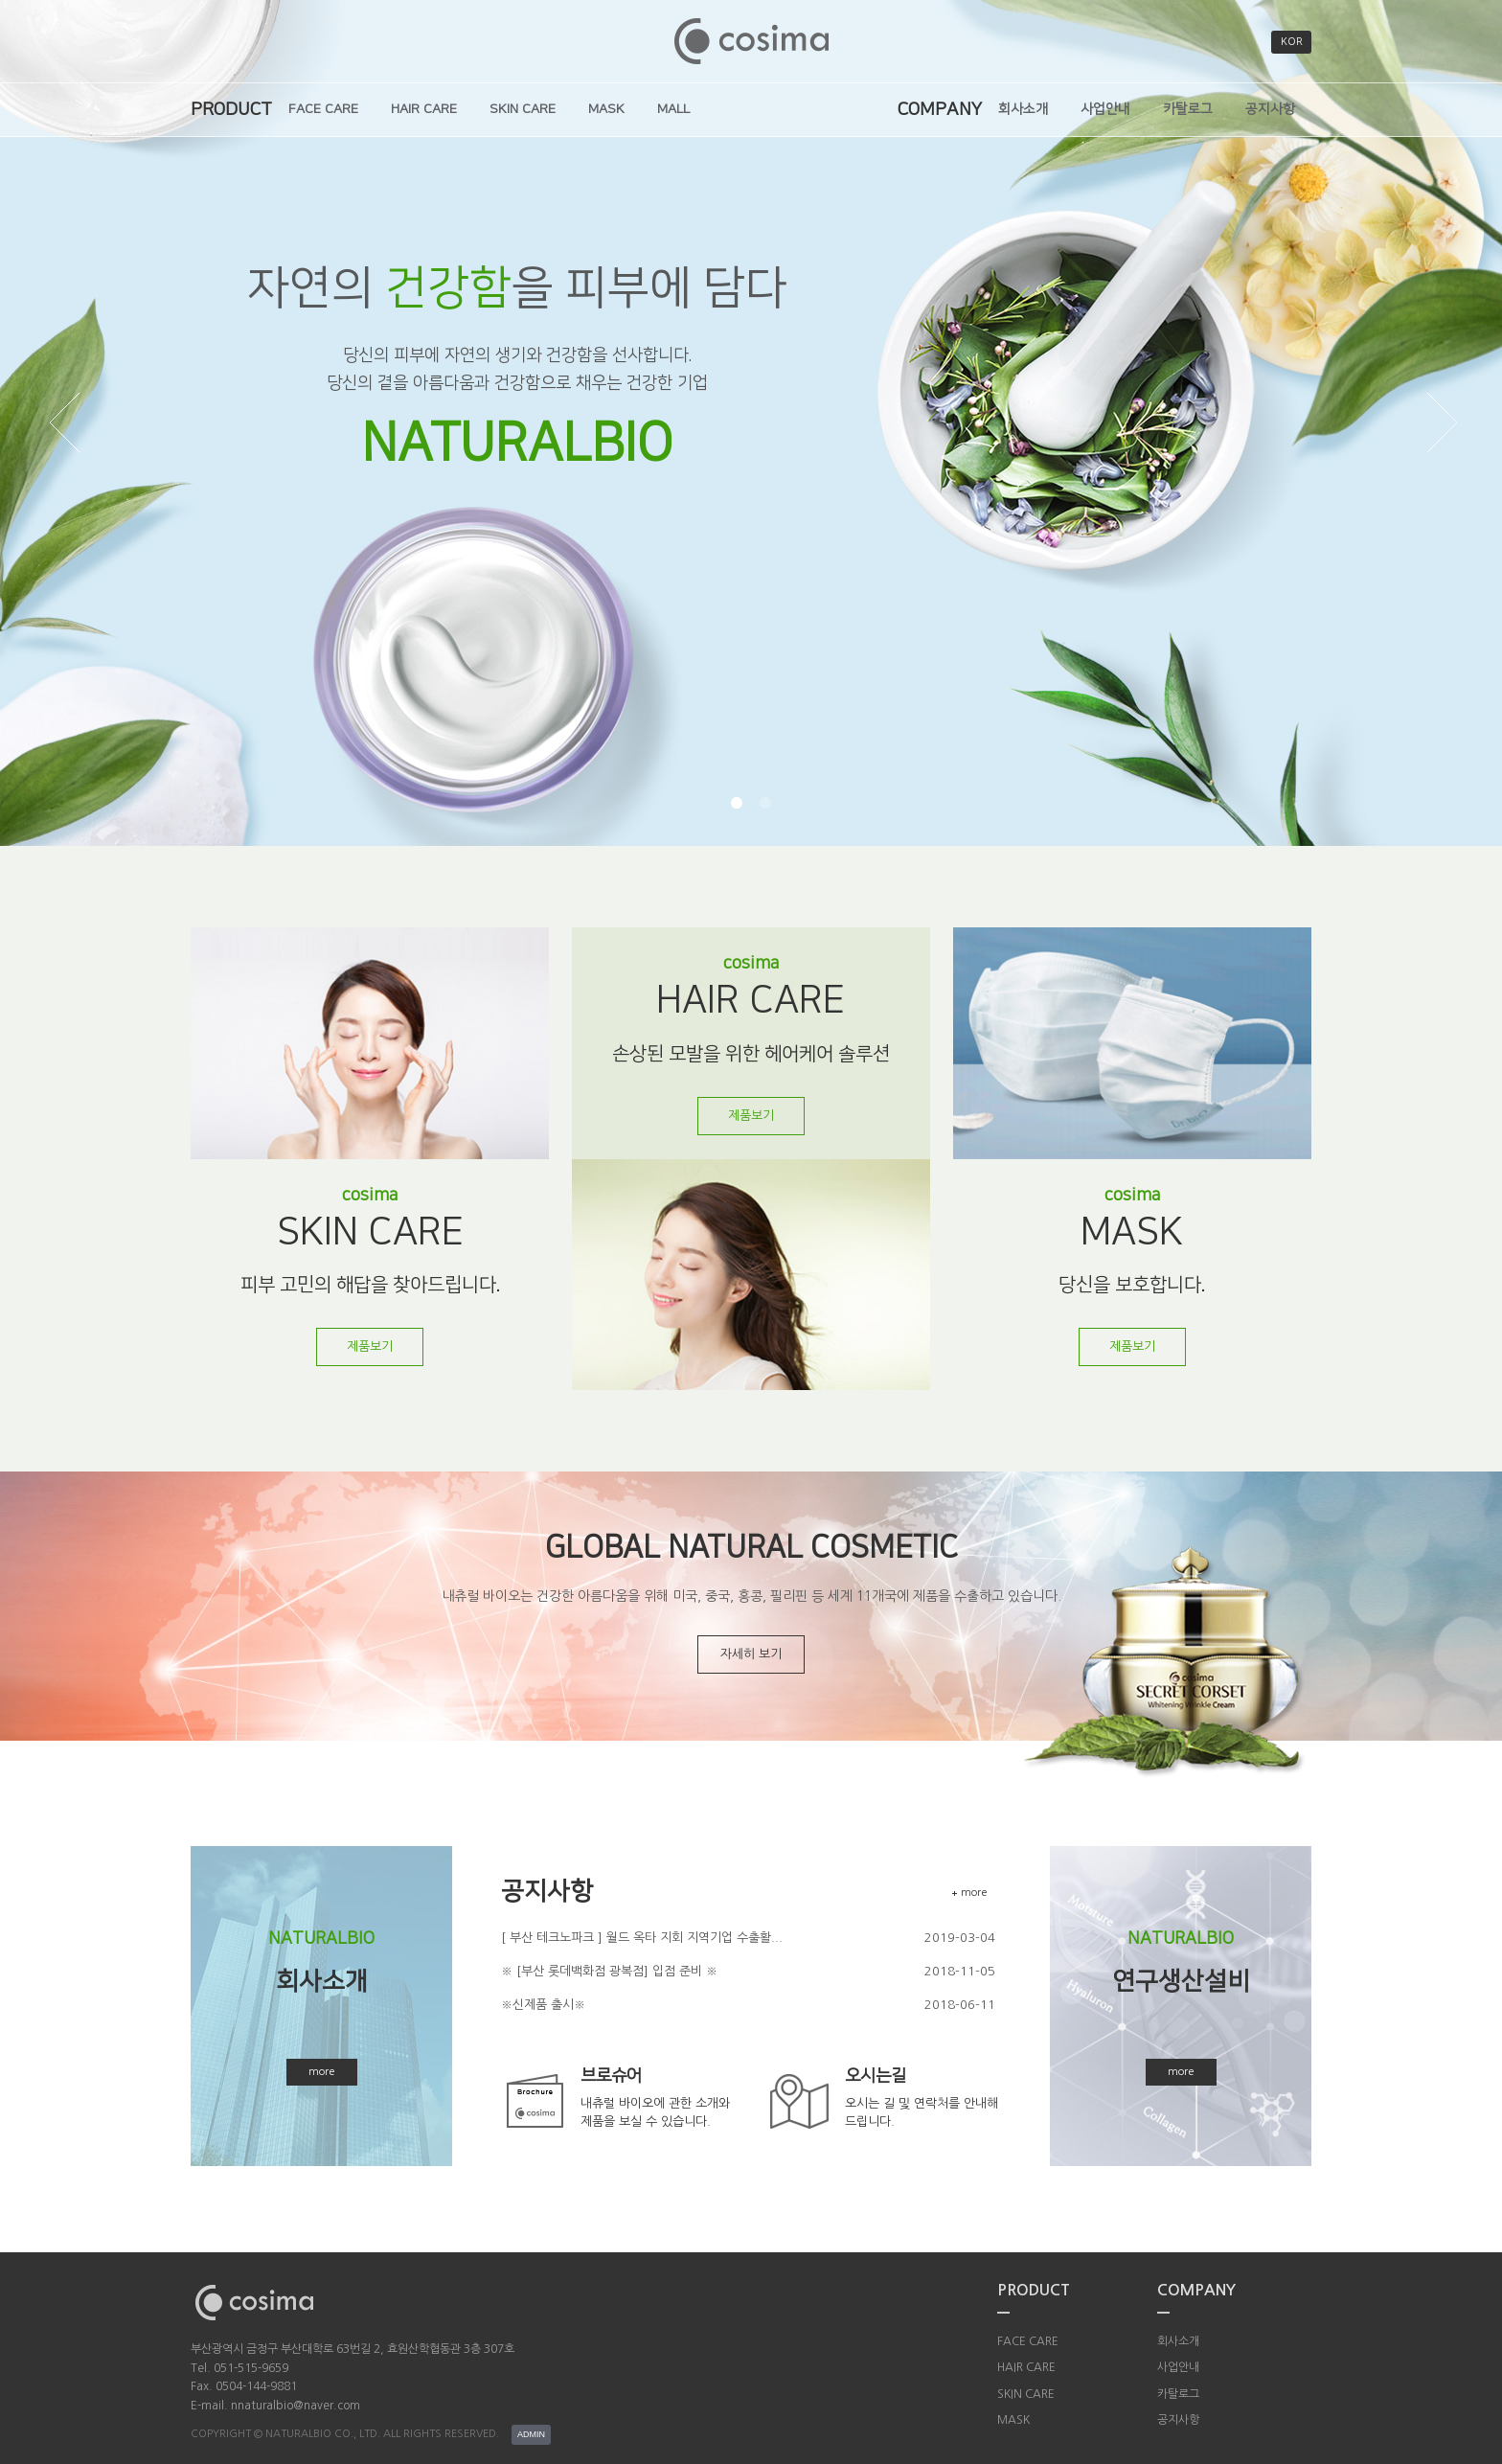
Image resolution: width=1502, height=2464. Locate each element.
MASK (606, 109)
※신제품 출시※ (543, 2004)
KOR (1292, 41)
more (321, 2071)
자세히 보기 (751, 1654)
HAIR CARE (424, 109)
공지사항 (1270, 109)
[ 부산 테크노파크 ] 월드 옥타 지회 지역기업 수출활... (642, 1937)
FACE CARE (323, 109)
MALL (673, 109)
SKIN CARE (522, 109)
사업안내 (1105, 109)
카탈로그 (1188, 109)
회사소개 (1023, 109)
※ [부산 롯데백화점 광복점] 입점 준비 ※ (609, 1971)
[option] (751, 423)
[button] (736, 802)
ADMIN (531, 2434)
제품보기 (370, 1346)
